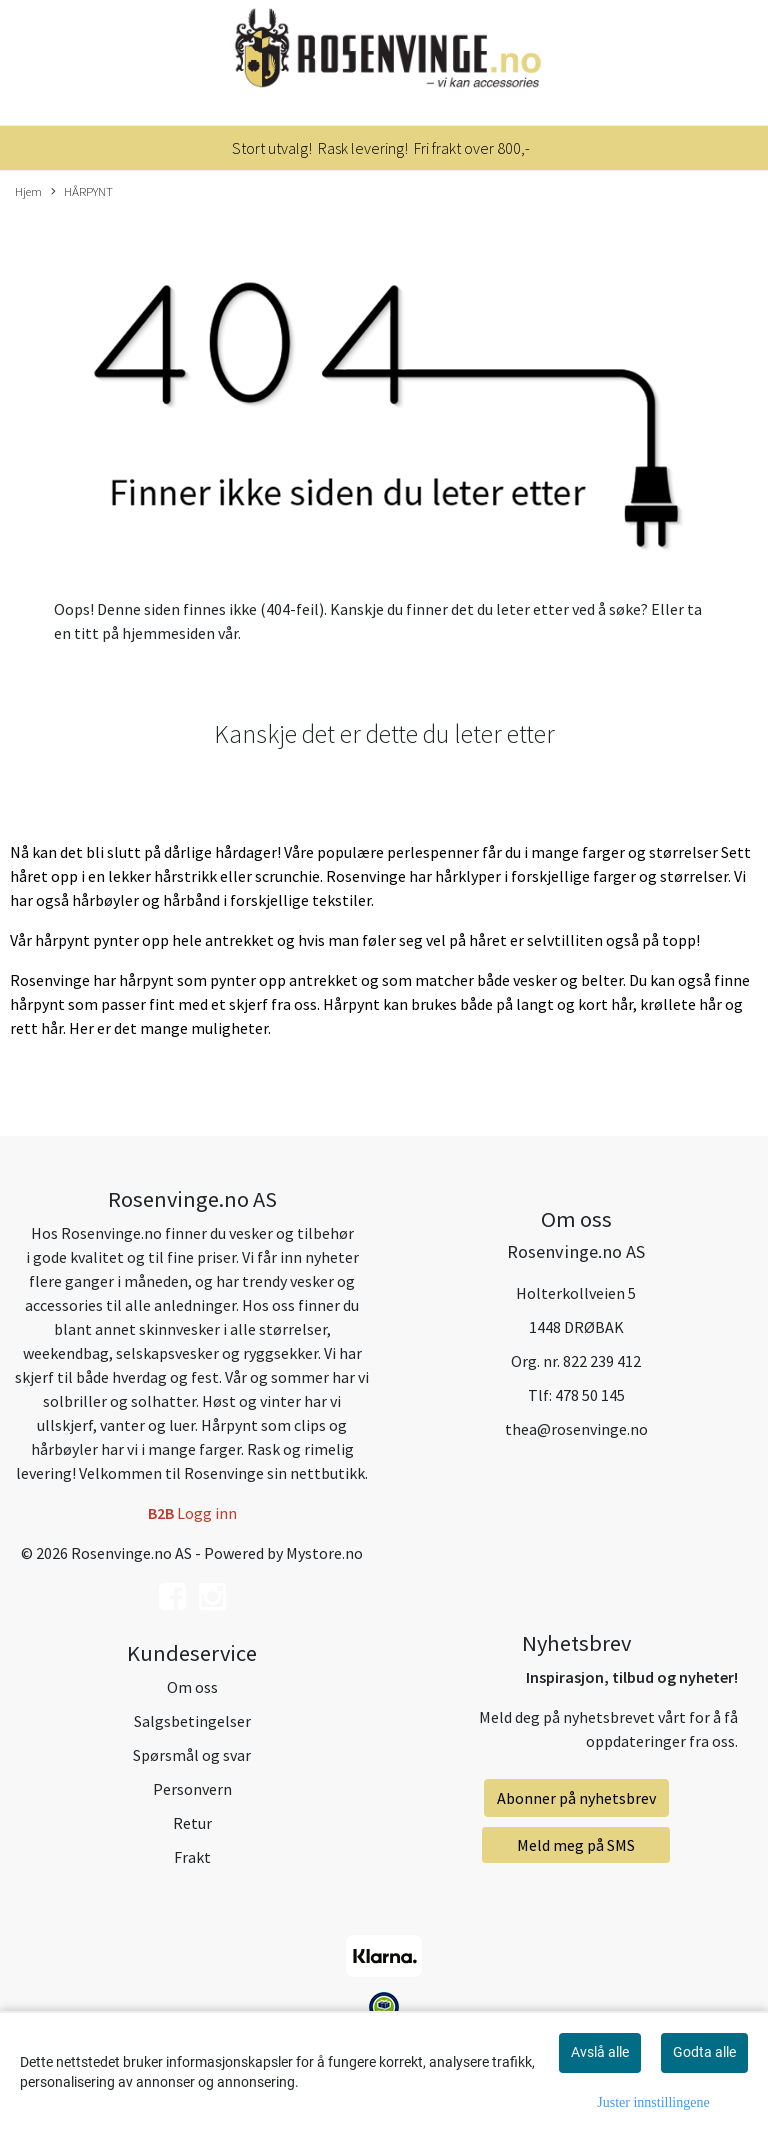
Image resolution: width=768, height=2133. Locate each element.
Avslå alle (600, 2052)
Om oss (192, 1687)
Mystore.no (324, 1553)
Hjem (28, 191)
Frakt (192, 1857)
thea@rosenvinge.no (576, 1429)
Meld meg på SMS (576, 1845)
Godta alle (704, 2052)
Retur (192, 1823)
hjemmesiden (168, 633)
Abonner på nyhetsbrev (576, 1798)
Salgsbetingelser (192, 1721)
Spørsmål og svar (192, 1755)
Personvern (192, 1789)
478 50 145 (590, 1395)
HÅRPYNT (82, 192)
